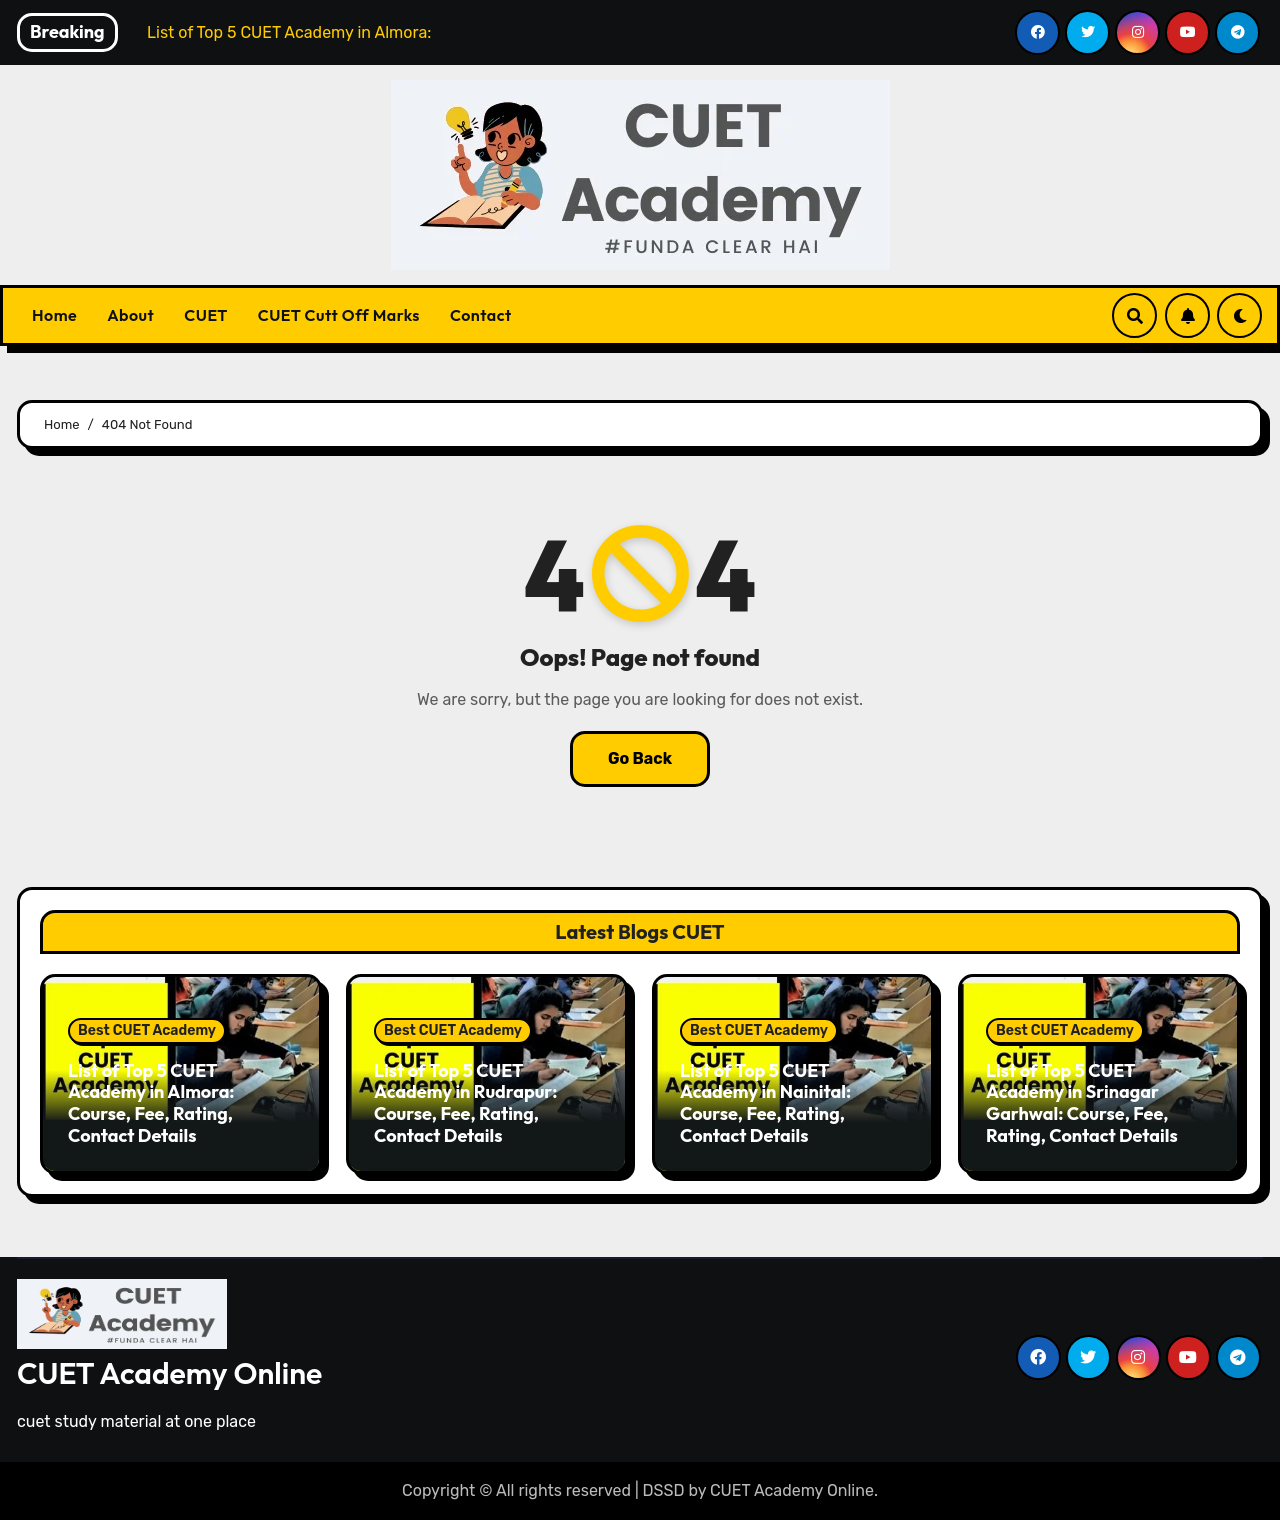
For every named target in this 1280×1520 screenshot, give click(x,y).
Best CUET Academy (147, 1030)
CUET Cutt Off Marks (339, 315)
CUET (205, 315)
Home (54, 315)
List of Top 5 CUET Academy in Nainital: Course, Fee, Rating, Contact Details (765, 1103)
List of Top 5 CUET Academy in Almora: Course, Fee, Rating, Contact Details (151, 1103)
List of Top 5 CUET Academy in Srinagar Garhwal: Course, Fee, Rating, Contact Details (1082, 1103)
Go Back (640, 758)
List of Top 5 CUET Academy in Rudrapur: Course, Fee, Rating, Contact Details (466, 1103)
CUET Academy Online (169, 1373)
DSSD (664, 1490)
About (130, 315)
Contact (481, 315)
